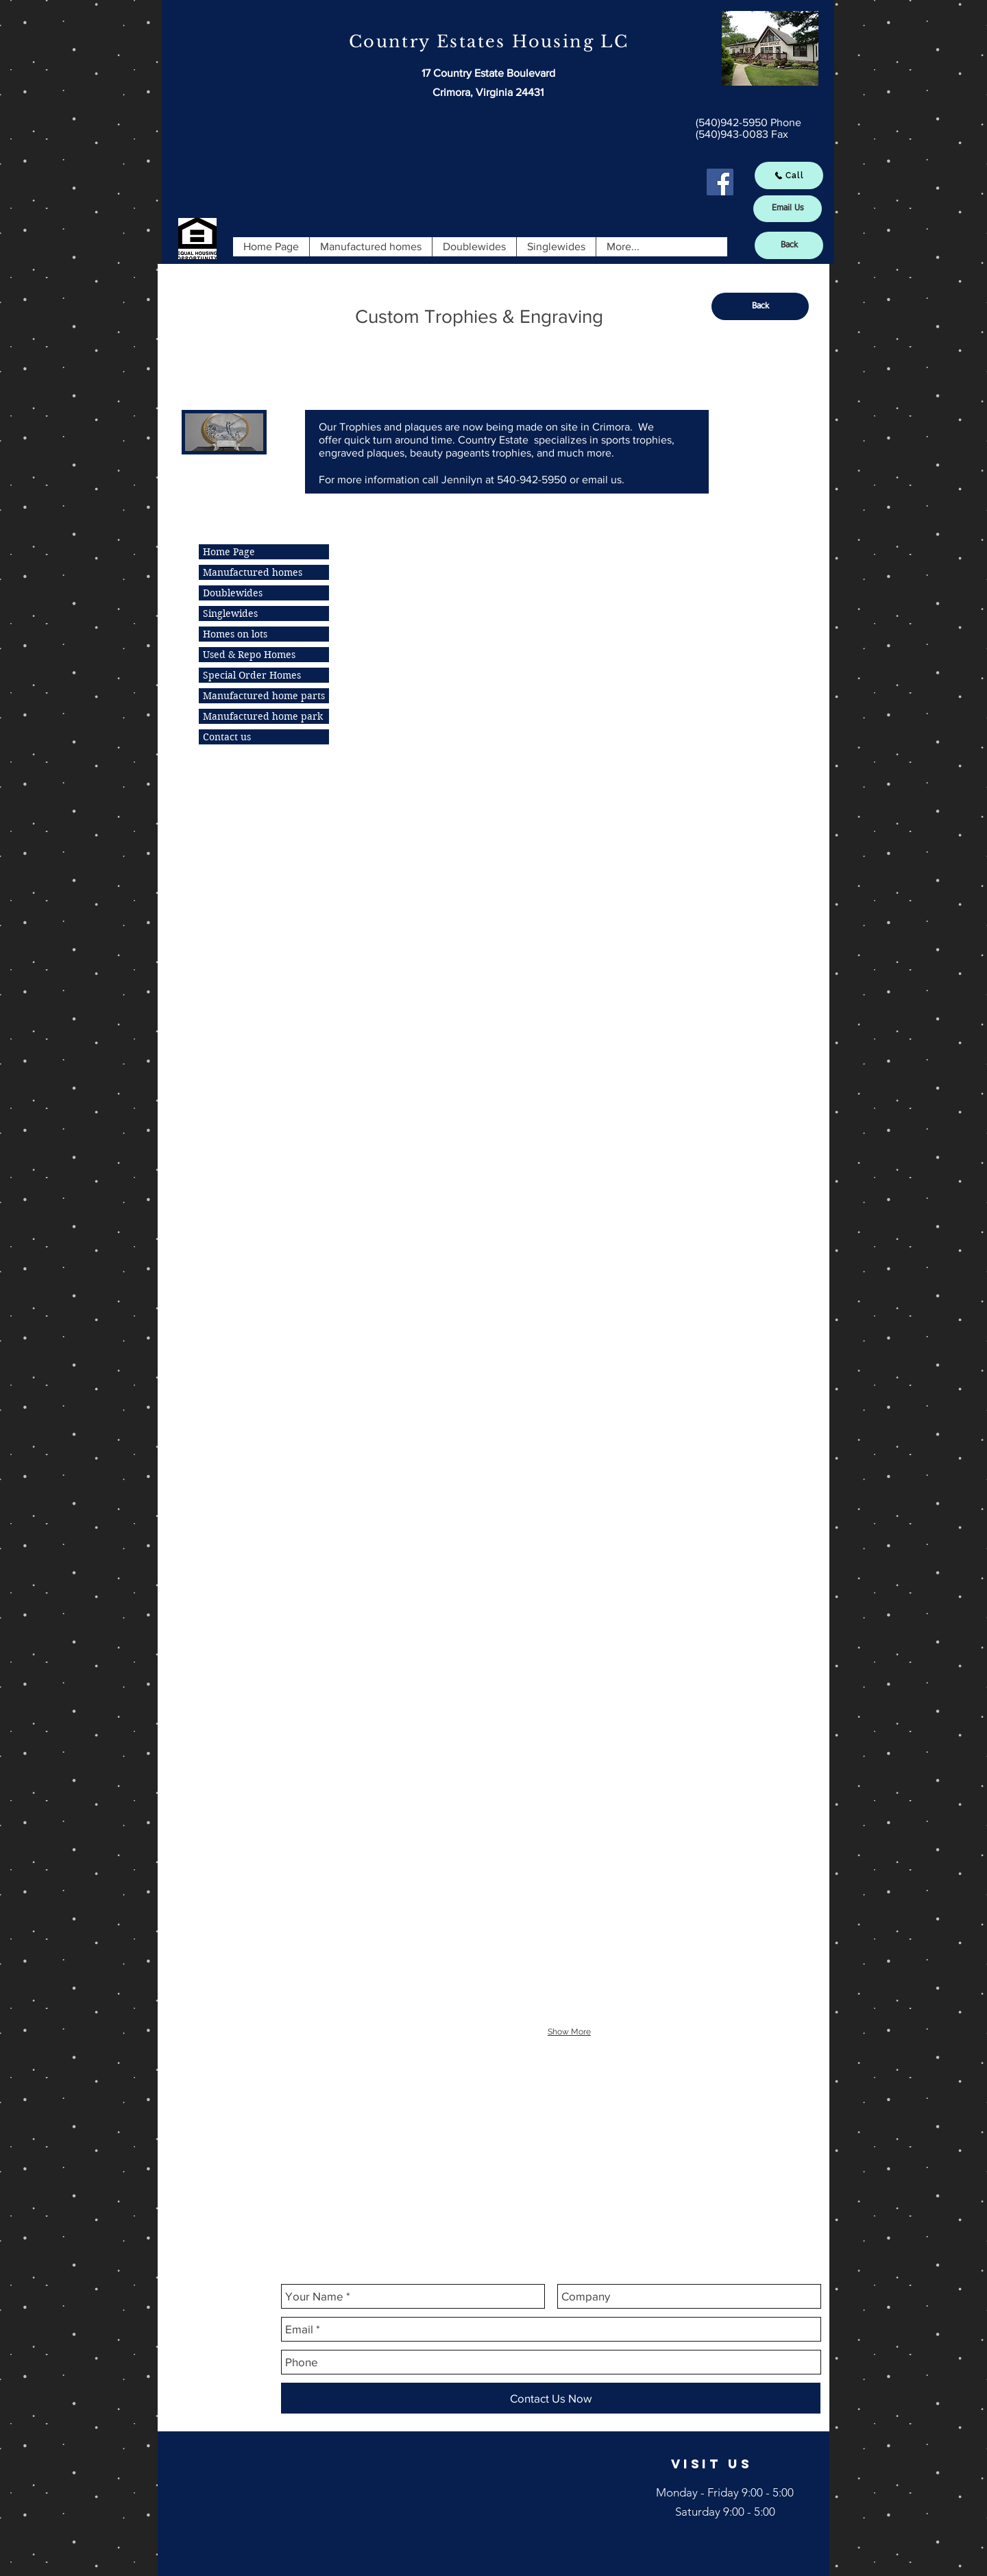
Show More (569, 2032)
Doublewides (233, 593)
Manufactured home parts (264, 696)
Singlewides (230, 613)
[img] (397, 613)
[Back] (789, 245)
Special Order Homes (252, 675)
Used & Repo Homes (249, 654)
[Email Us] (787, 208)
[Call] (789, 175)
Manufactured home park (263, 716)
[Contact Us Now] (550, 2398)
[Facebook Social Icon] (720, 182)
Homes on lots (235, 634)
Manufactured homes (252, 572)
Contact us (227, 737)
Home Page (229, 552)
